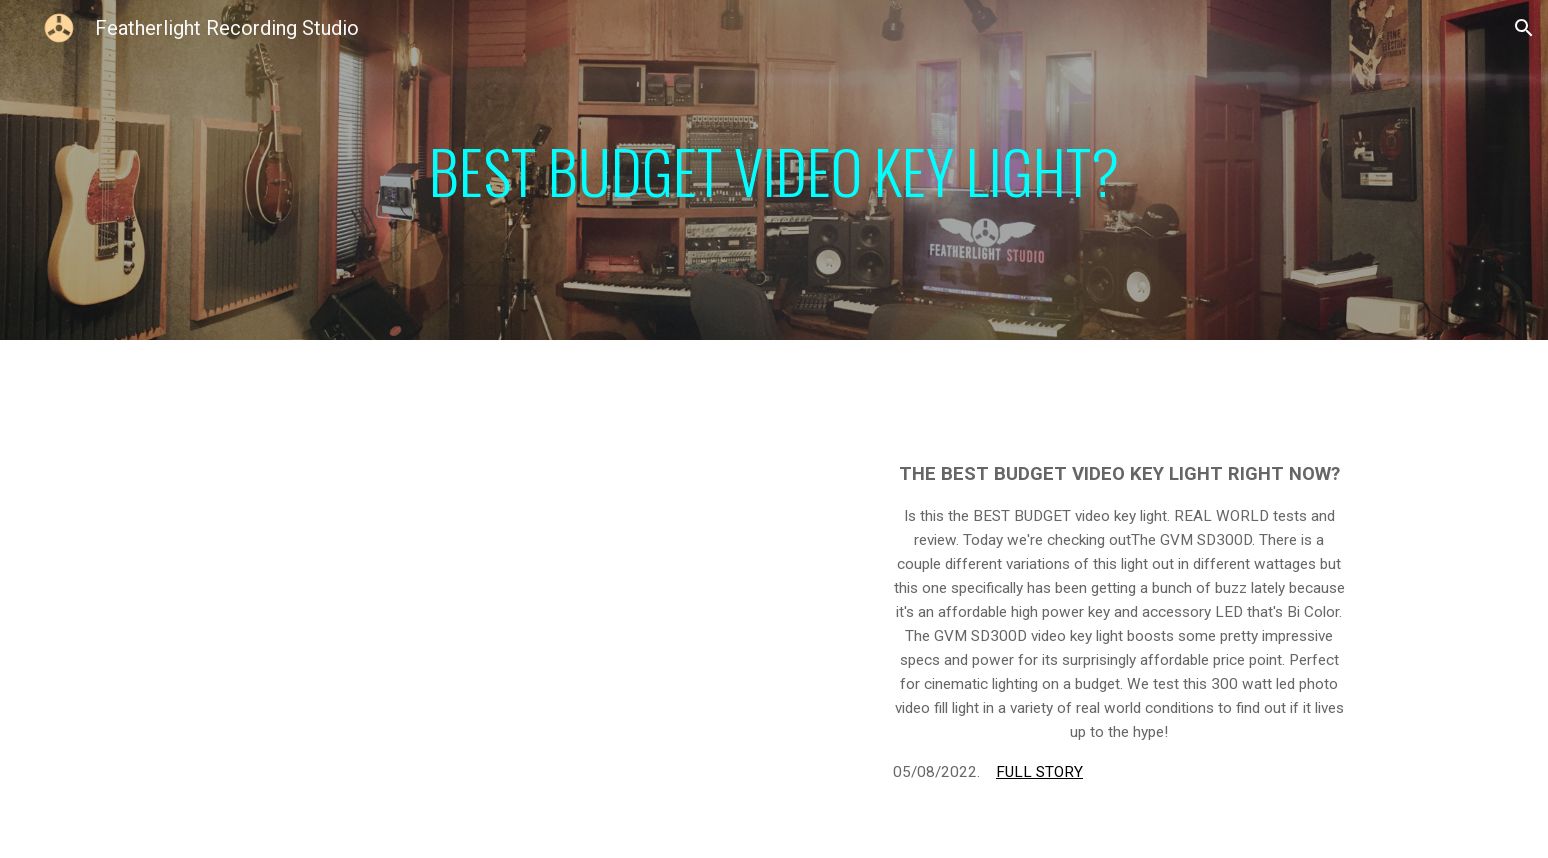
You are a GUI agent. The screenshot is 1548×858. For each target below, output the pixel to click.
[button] (1524, 28)
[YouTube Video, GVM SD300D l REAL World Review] (527, 643)
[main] (774, 170)
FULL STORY (1039, 772)
